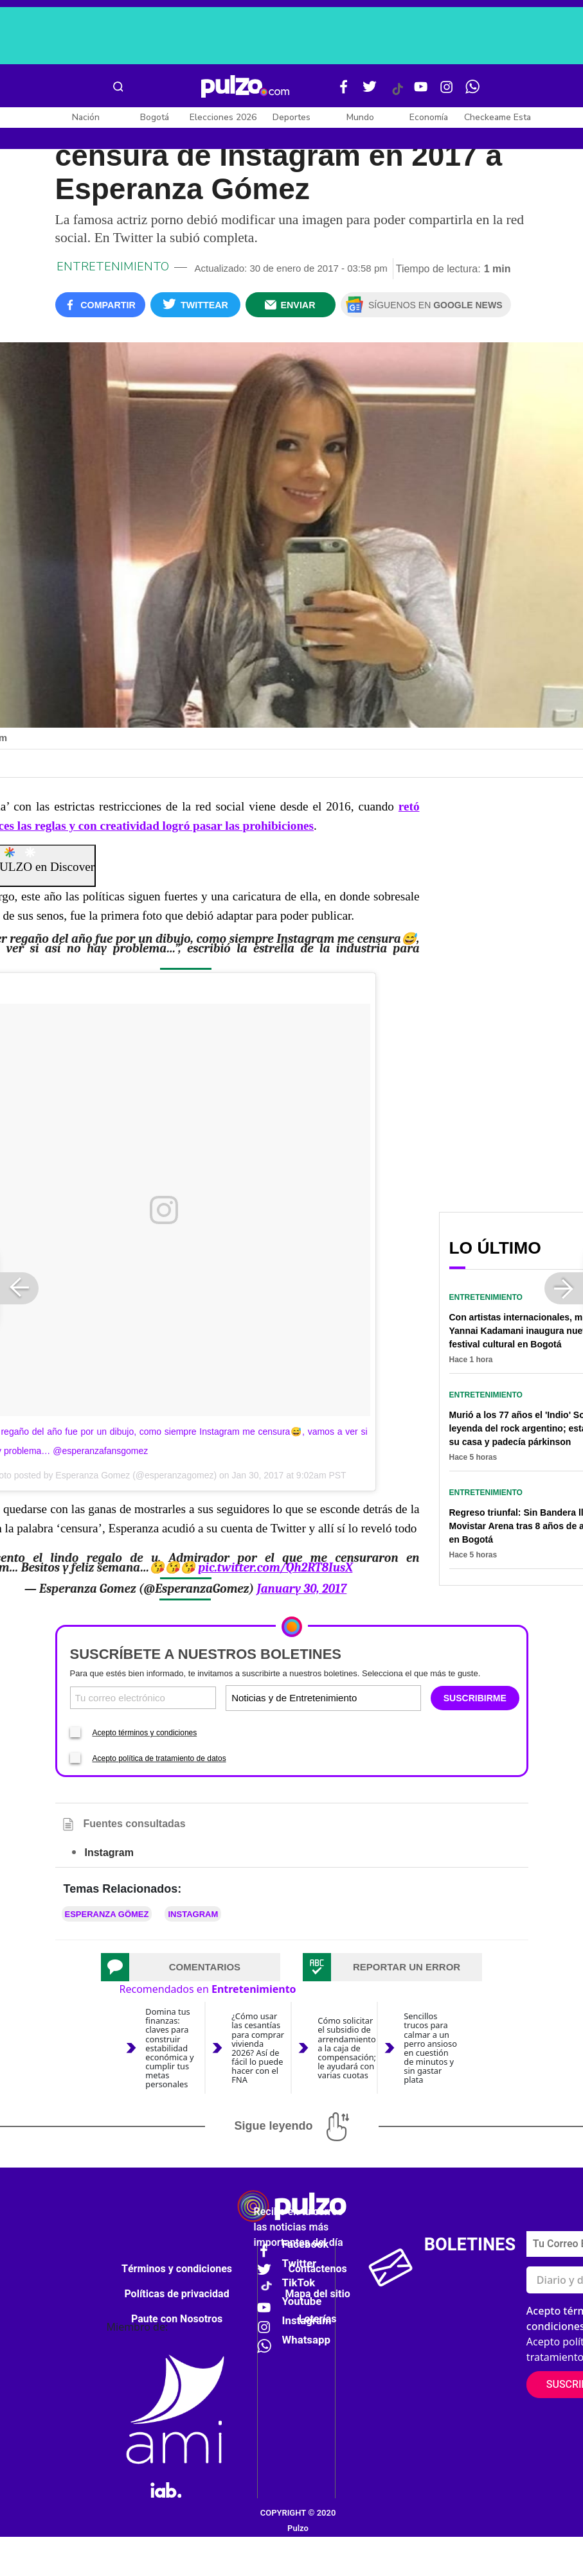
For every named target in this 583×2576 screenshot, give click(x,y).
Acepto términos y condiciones (145, 1732)
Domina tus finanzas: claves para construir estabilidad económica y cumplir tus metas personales (169, 2048)
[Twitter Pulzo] (369, 92)
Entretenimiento (113, 266)
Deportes (291, 117)
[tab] (191, 1967)
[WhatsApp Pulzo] (472, 92)
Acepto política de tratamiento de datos (159, 1758)
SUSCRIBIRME (475, 1698)
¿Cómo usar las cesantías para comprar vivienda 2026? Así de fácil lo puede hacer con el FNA (257, 2047)
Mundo (360, 117)
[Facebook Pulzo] (344, 92)
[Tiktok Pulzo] (397, 94)
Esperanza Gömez (107, 1914)
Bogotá (154, 117)
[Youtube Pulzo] (421, 92)
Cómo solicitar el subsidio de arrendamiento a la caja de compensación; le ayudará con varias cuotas (347, 2047)
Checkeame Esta (497, 117)
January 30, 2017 (301, 1589)
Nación (86, 117)
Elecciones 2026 (223, 117)
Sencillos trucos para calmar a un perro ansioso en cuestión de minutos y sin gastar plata (430, 2047)
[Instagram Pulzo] (446, 92)
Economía (428, 117)
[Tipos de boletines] (370, 1698)
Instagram (193, 1914)
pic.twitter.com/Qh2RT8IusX (275, 1568)
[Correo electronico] (143, 1698)
